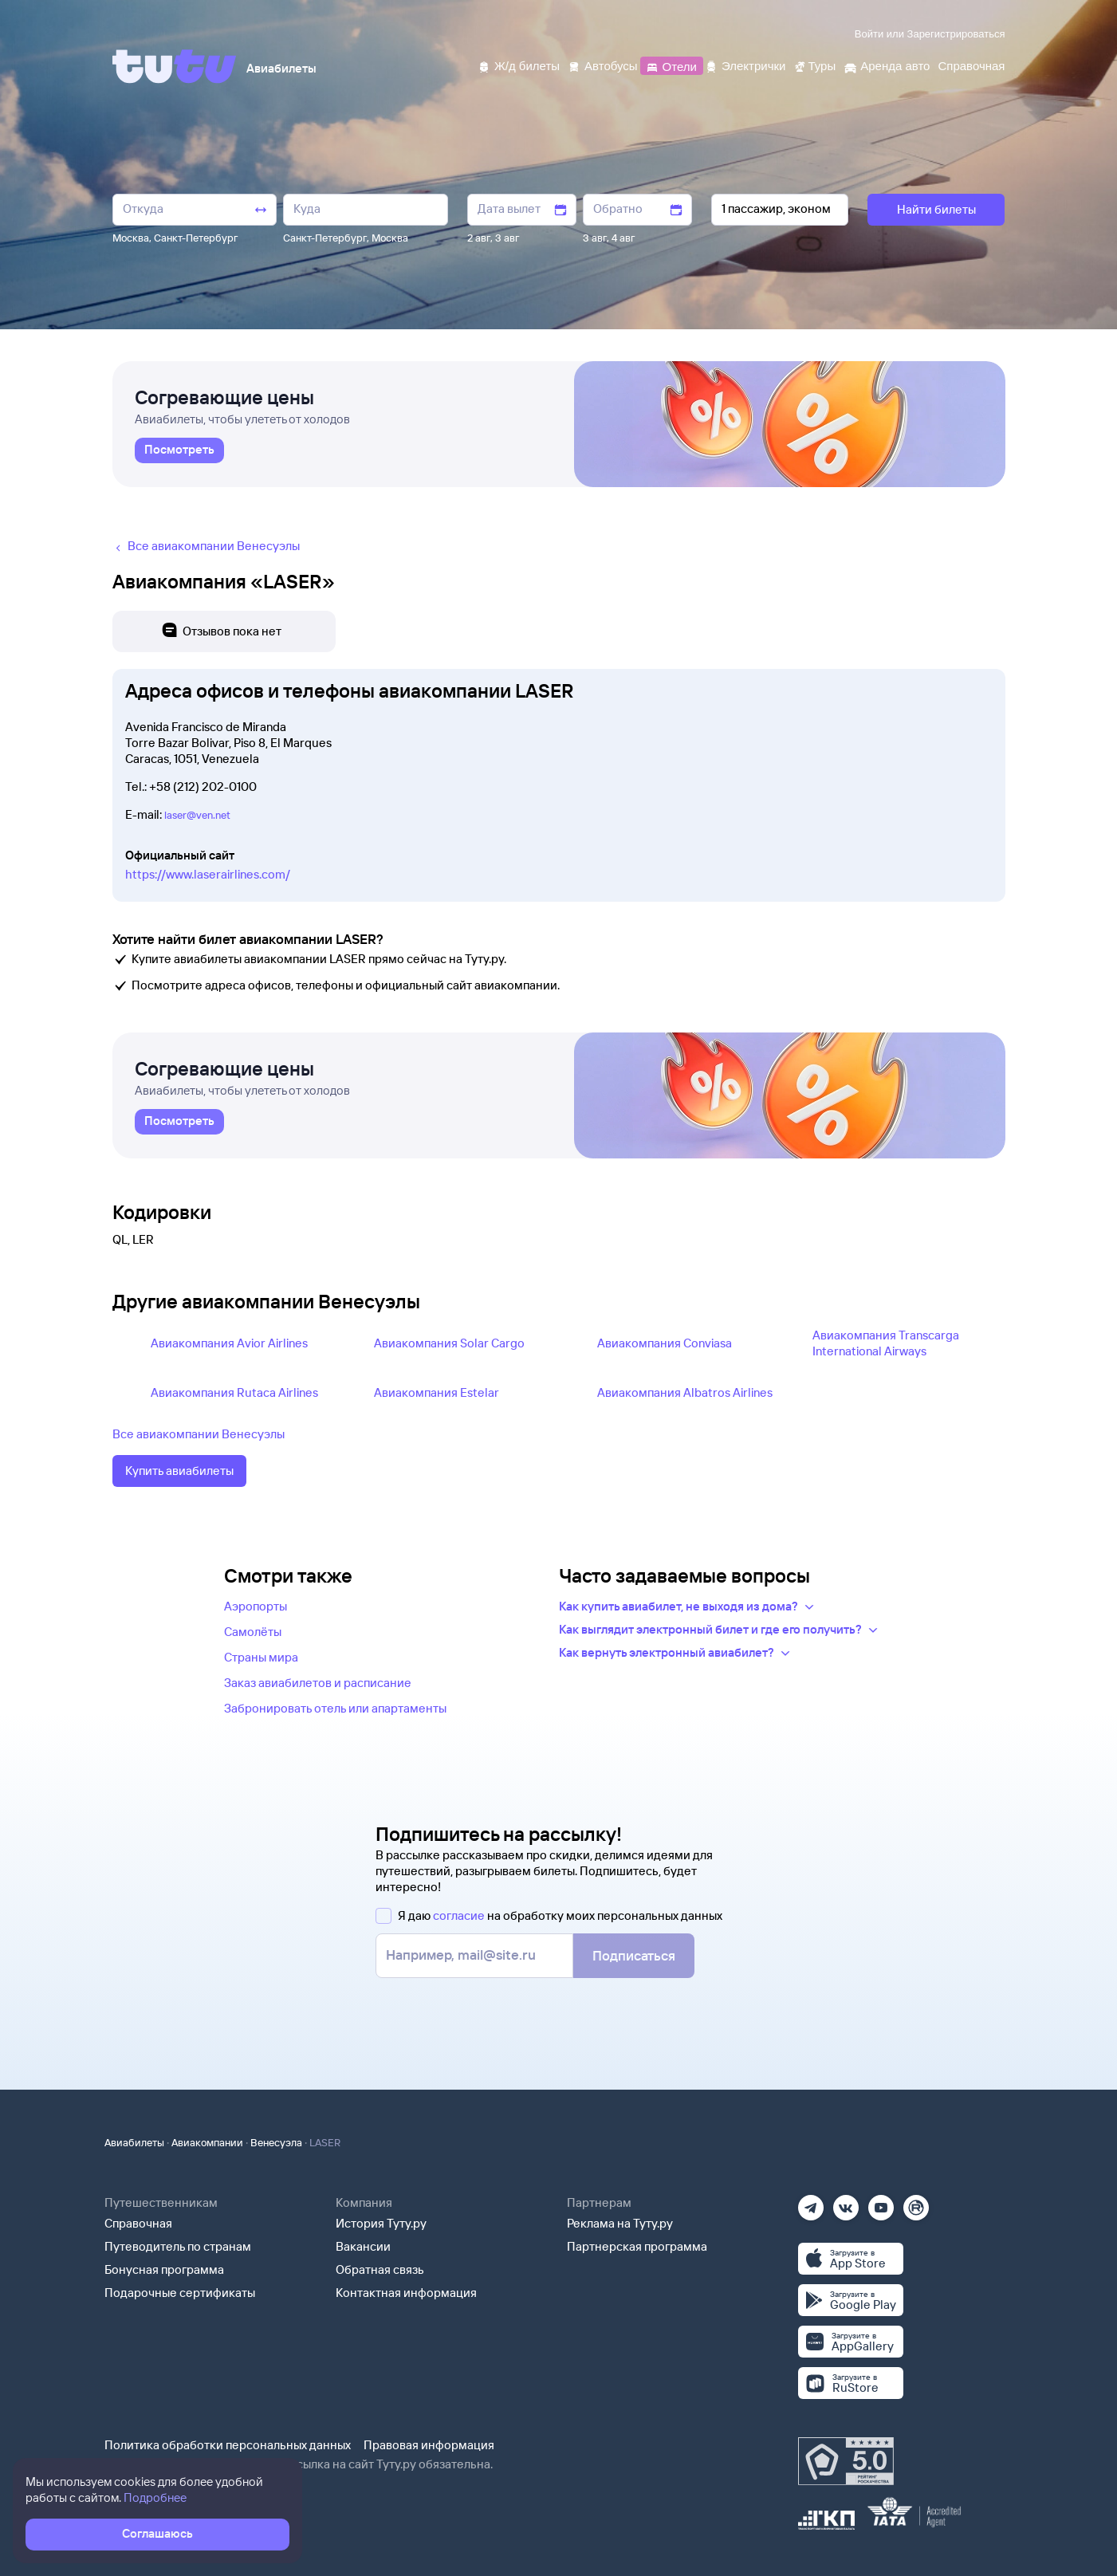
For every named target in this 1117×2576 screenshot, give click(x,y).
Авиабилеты (134, 2142)
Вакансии (363, 2246)
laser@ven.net (197, 814)
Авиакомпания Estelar (436, 1392)
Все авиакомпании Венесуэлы (198, 1433)
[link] (179, 450)
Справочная (138, 2223)
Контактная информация (406, 2292)
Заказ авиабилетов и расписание (317, 1682)
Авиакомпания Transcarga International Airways (885, 1343)
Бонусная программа (164, 2269)
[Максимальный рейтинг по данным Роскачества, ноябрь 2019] (846, 2461)
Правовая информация (429, 2444)
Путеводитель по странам (177, 2246)
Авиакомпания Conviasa (664, 1343)
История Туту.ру (381, 2223)
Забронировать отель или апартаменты (335, 1708)
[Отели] (671, 65)
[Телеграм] (811, 2202)
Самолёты (252, 1631)
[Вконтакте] (846, 2202)
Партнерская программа (637, 2246)
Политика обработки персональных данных (227, 2444)
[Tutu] (174, 66)
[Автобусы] (603, 65)
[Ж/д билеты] (519, 65)
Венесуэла (276, 2142)
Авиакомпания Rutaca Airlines (234, 1392)
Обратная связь (380, 2269)
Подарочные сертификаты (179, 2292)
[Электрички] (745, 65)
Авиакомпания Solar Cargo (449, 1343)
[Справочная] (971, 65)
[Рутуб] (916, 2202)
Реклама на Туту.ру (620, 2223)
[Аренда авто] (887, 65)
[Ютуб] (881, 2202)
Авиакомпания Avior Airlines (229, 1343)
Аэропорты (255, 1606)
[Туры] (814, 65)
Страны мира (261, 1657)
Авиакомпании (207, 2142)
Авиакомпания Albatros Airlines (685, 1392)
